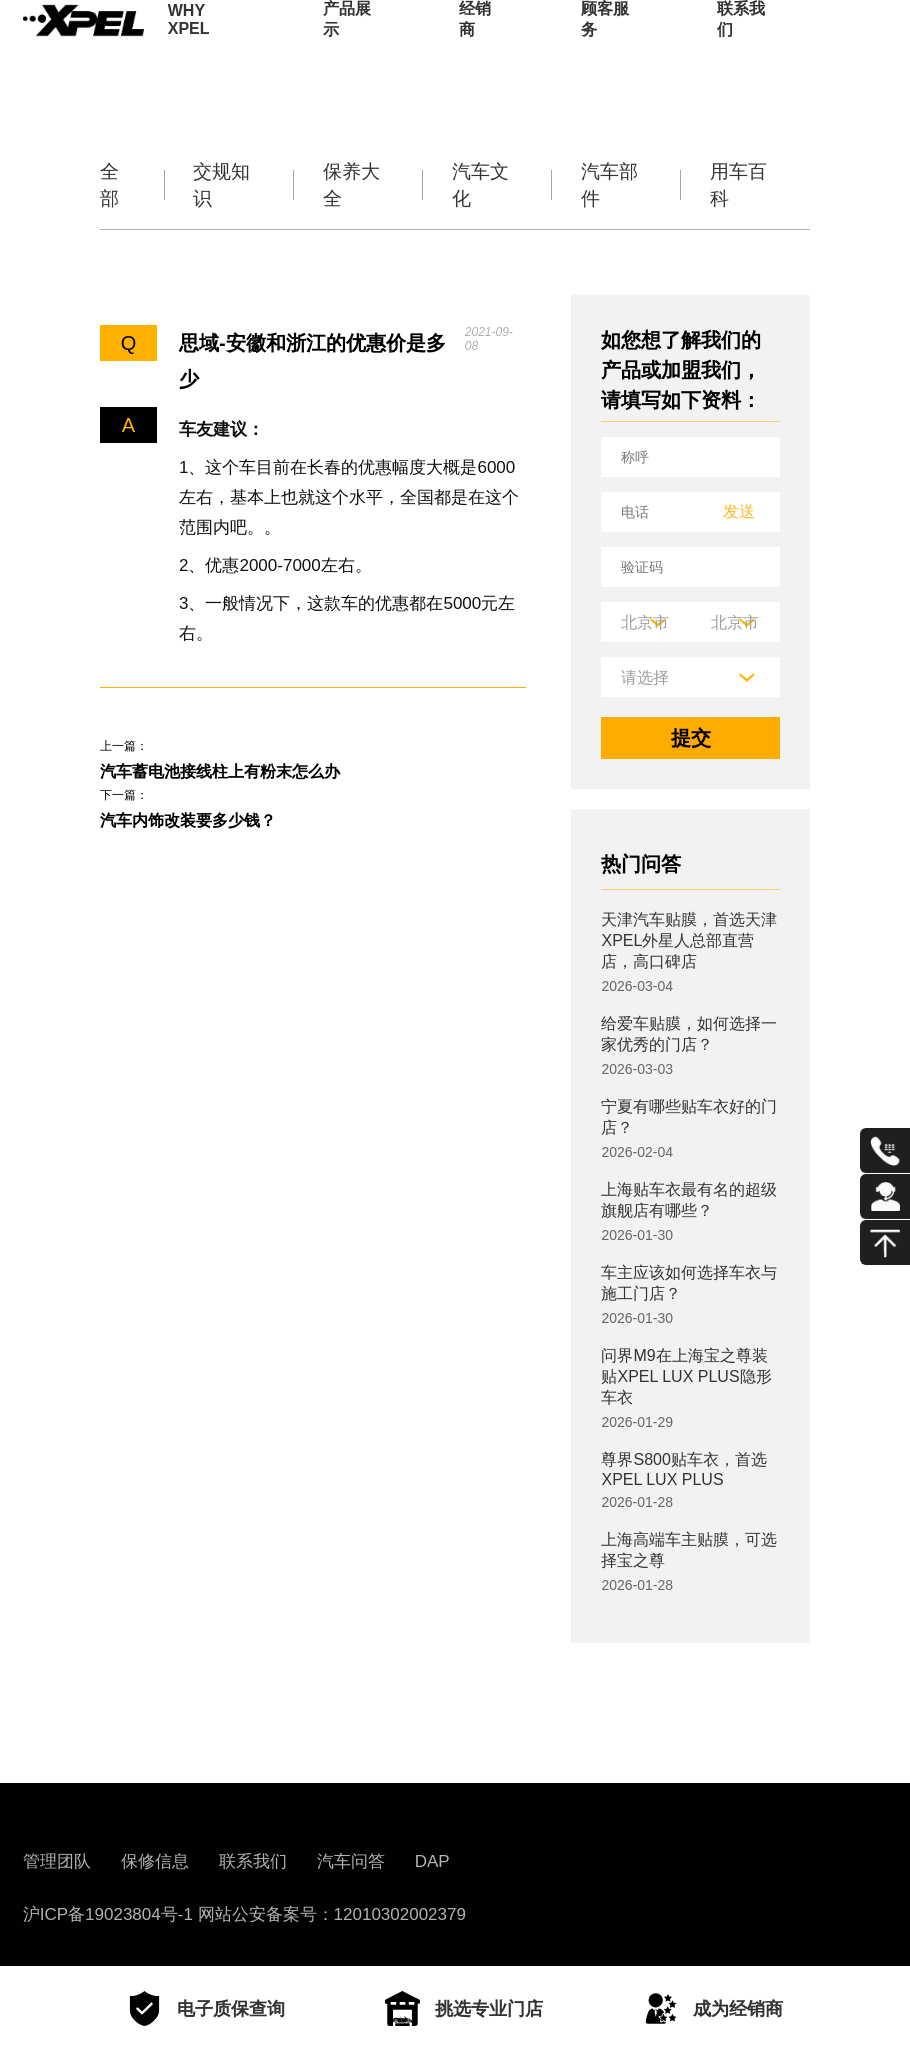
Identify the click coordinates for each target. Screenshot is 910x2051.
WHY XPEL (189, 45)
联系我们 (741, 45)
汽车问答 (351, 1861)
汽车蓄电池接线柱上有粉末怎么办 (250, 775)
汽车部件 (612, 184)
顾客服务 (605, 45)
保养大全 (354, 184)
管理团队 (57, 1861)
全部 (112, 184)
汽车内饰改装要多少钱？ (210, 832)
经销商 (475, 45)
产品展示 (347, 45)
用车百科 (741, 184)
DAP (432, 1861)
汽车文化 (483, 184)
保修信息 (155, 1861)
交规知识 (225, 184)
